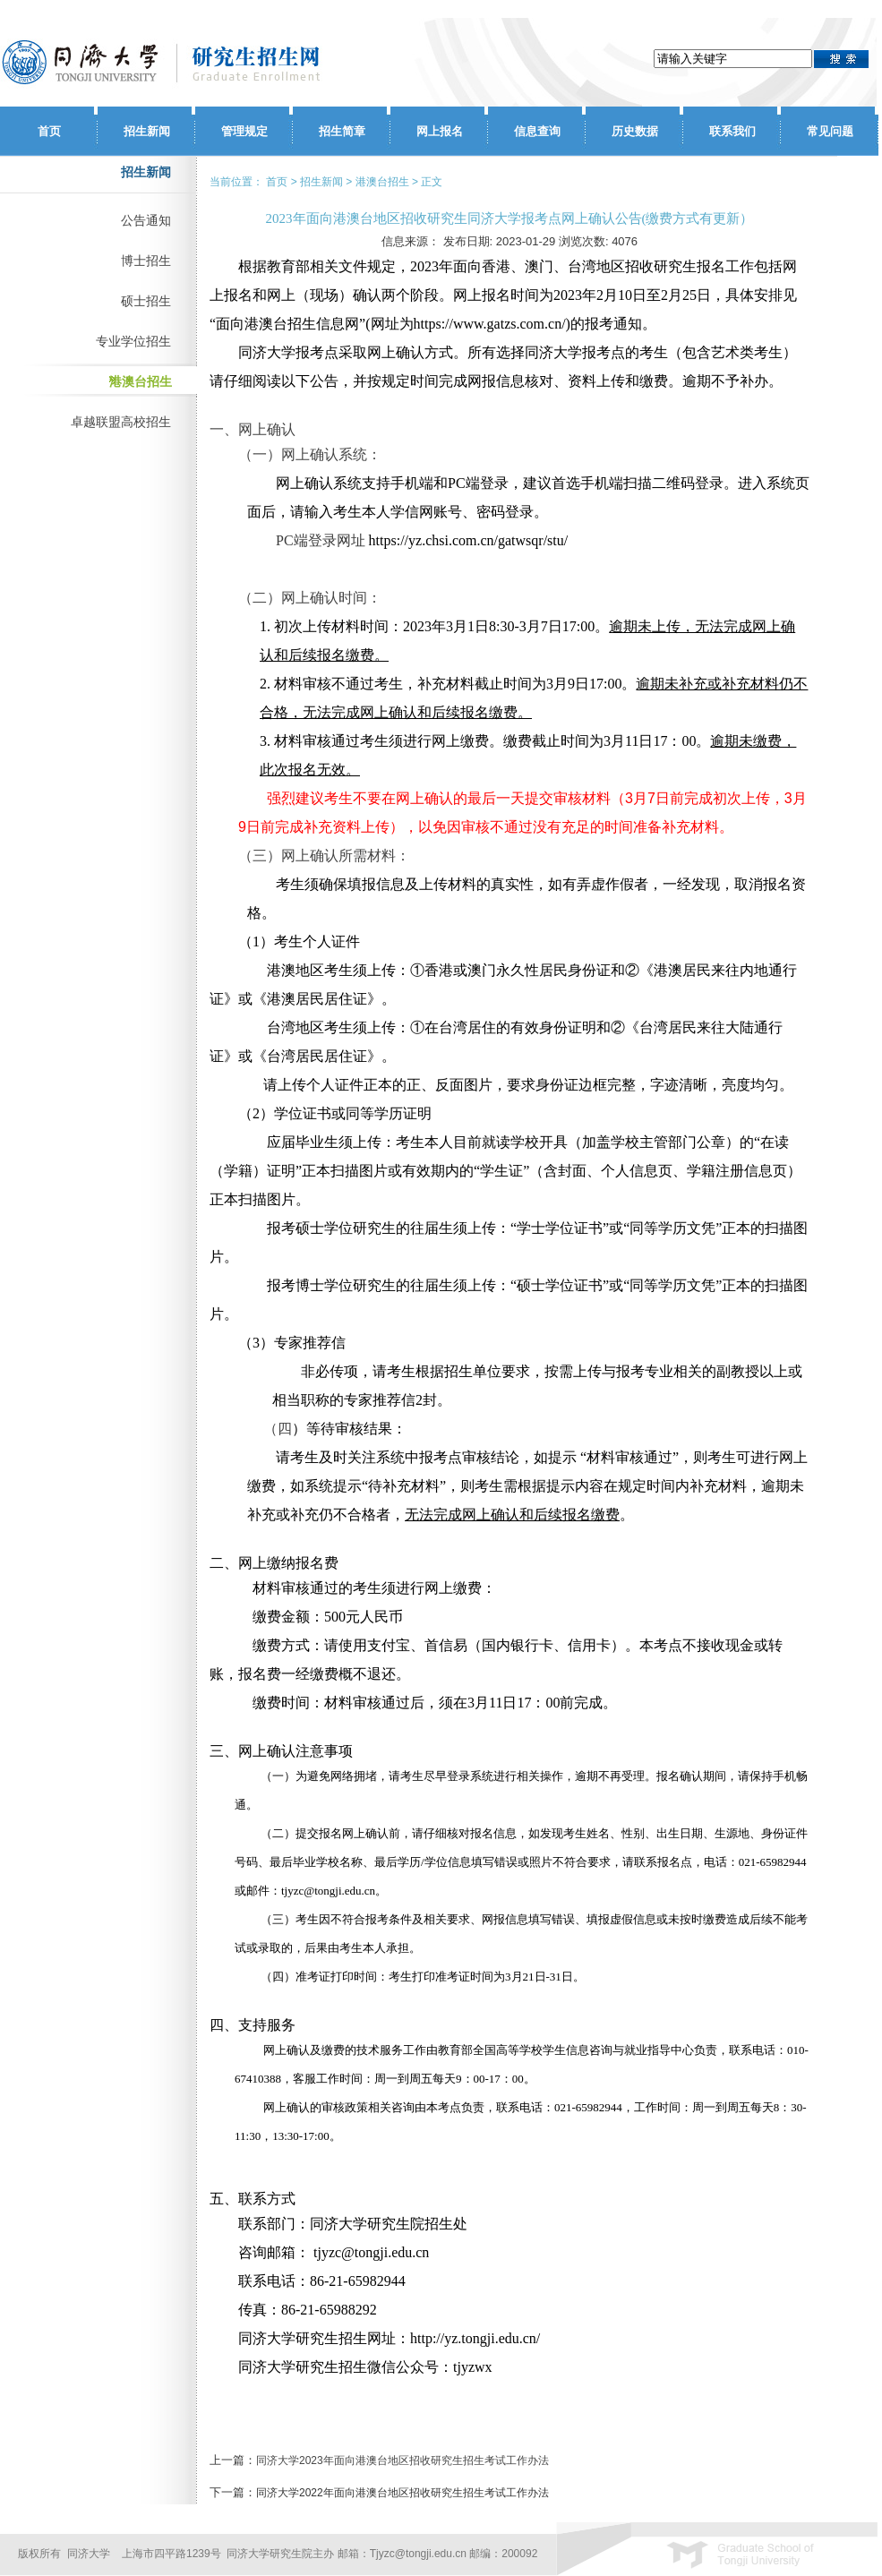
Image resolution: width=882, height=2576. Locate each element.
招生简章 (342, 131)
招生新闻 (147, 131)
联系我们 (732, 131)
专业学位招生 (133, 341)
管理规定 (244, 131)
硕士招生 (146, 301)
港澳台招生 (140, 381)
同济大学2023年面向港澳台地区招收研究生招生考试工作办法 (402, 2460)
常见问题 (830, 131)
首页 (49, 131)
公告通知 (146, 220)
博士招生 (146, 260)
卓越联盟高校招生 (121, 422)
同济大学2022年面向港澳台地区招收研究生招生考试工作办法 (402, 2492)
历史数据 (635, 131)
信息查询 (537, 131)
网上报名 (439, 131)
